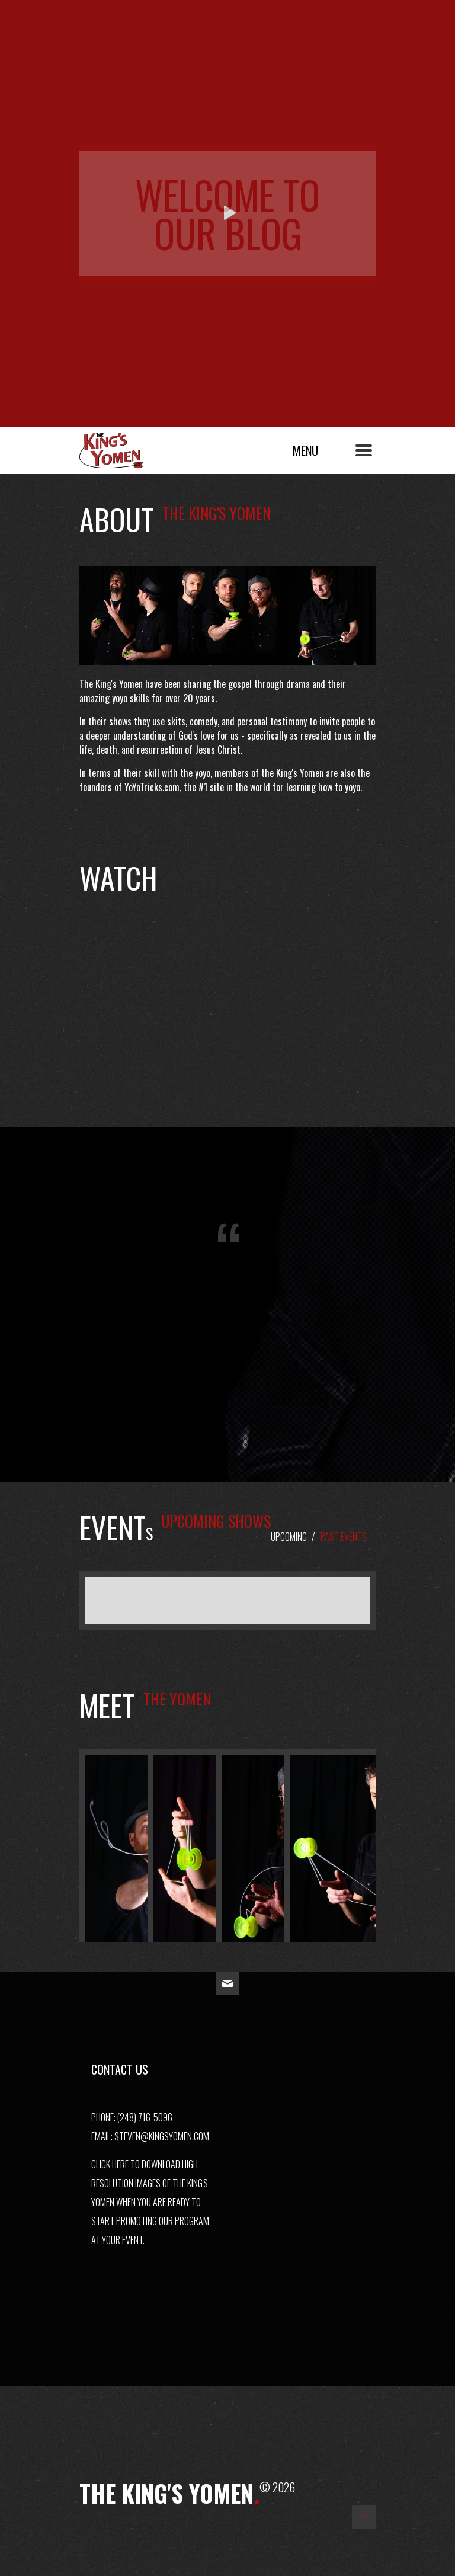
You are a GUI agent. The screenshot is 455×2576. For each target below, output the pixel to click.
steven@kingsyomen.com (161, 2136)
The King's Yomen (123, 447)
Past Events (344, 1536)
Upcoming (289, 1536)
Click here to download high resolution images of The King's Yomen (149, 2183)
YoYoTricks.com (152, 787)
